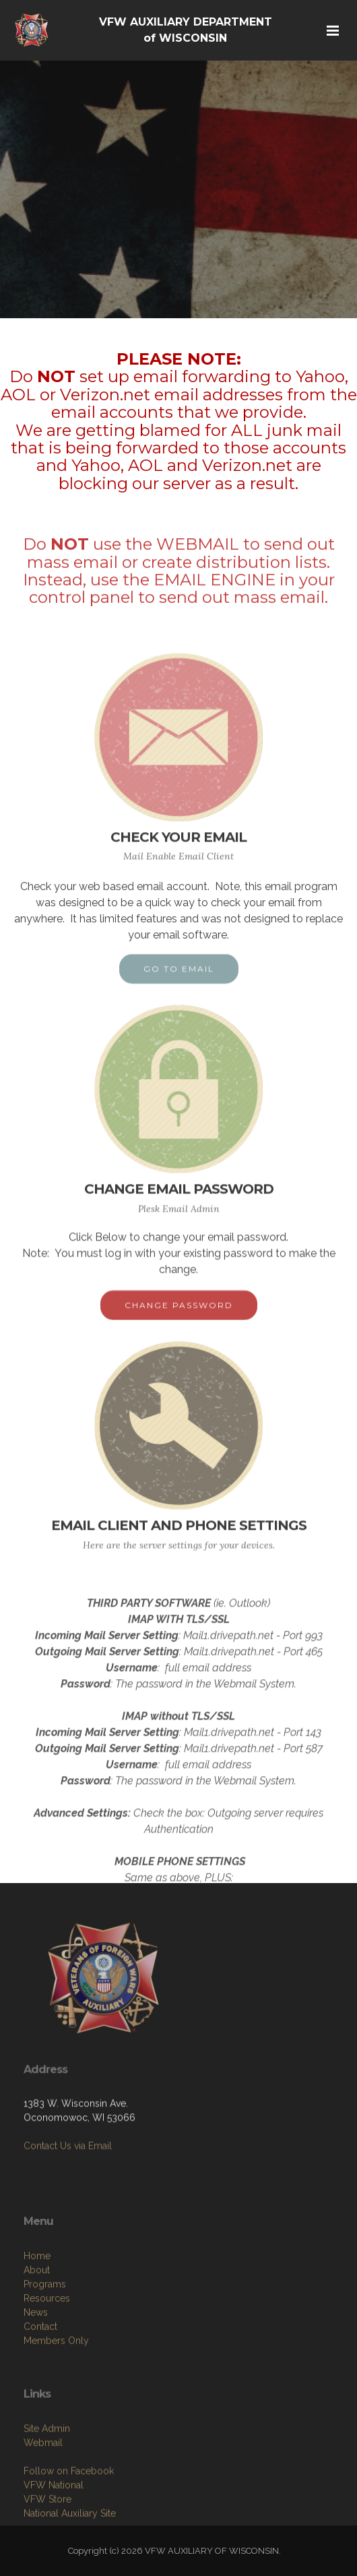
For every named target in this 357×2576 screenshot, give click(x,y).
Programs (45, 2339)
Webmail (43, 2492)
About (37, 2325)
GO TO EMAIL (178, 980)
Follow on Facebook (69, 2520)
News (36, 2367)
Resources (47, 2353)
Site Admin (47, 2477)
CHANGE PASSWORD (179, 1316)
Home (37, 2311)
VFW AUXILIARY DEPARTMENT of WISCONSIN (185, 29)
